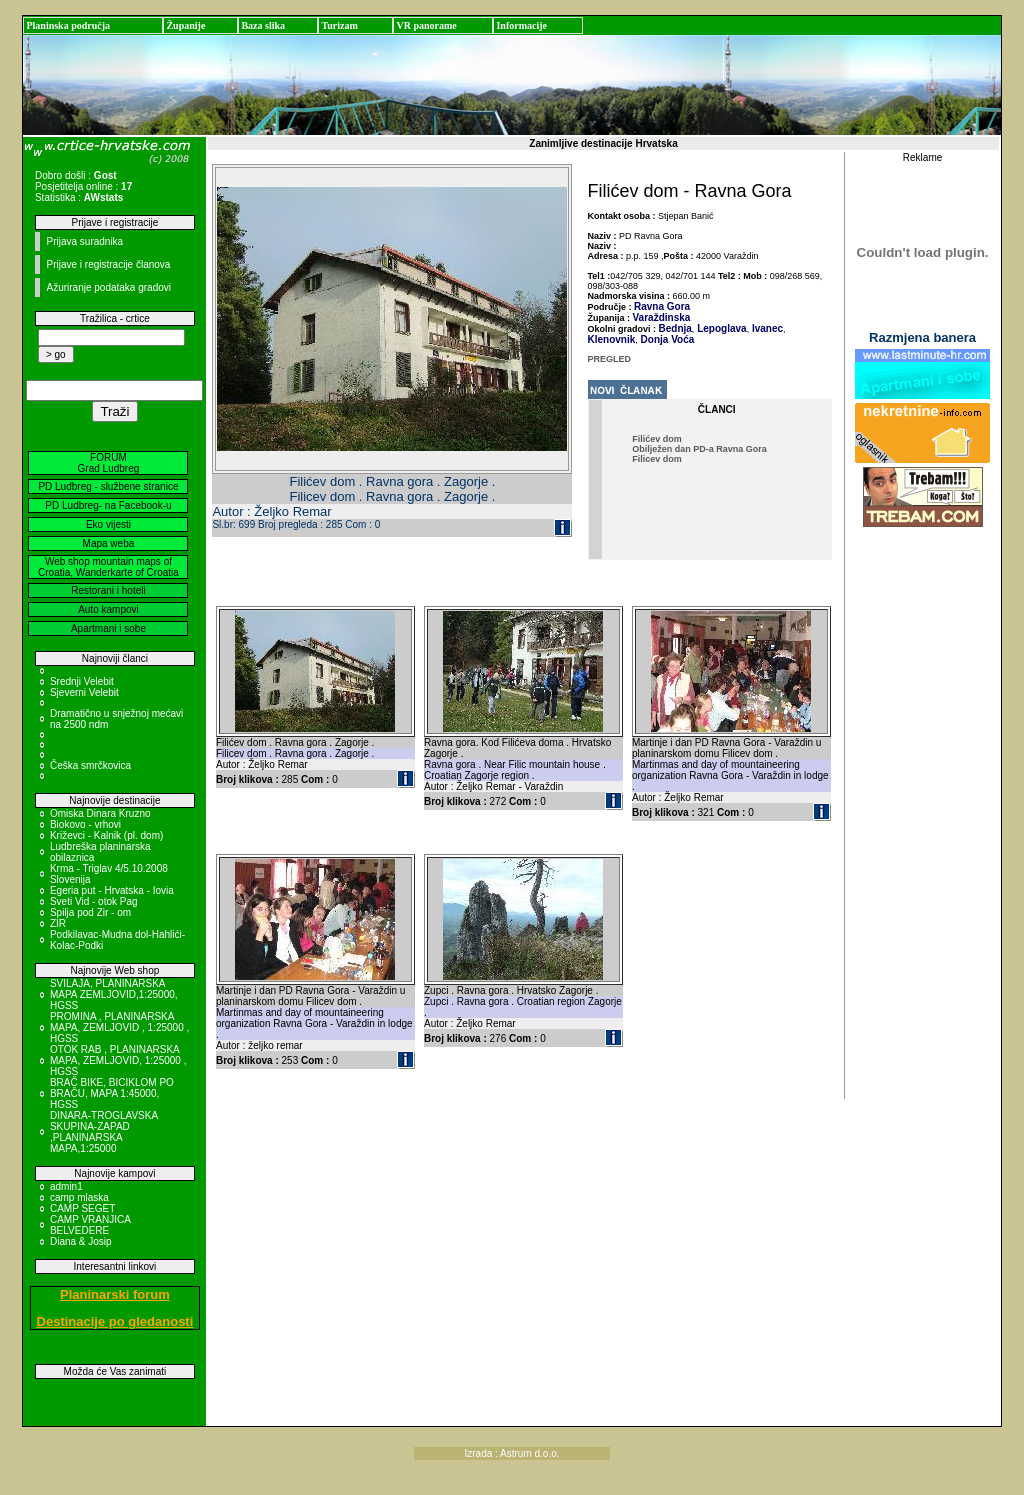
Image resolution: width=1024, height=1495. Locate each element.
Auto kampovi (108, 609)
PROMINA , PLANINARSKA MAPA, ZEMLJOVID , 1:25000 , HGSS (119, 1027)
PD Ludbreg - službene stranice (108, 486)
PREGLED (610, 359)
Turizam (339, 25)
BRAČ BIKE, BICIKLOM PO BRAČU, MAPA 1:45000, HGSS (112, 1093)
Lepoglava (720, 328)
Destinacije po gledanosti (115, 1321)
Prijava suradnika (84, 241)
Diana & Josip (81, 1241)
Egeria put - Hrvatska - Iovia (112, 890)
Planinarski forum (115, 1294)
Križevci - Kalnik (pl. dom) (106, 835)
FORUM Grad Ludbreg (109, 463)
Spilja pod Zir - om (90, 912)
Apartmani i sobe (108, 628)
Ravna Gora (662, 306)
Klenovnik (612, 339)
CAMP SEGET (82, 1208)
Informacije (521, 25)
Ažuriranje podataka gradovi (108, 287)
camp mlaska (79, 1197)
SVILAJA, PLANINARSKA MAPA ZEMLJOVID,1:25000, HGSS (114, 994)
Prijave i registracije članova (108, 264)
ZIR (58, 923)
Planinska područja (68, 25)
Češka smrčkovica (90, 765)
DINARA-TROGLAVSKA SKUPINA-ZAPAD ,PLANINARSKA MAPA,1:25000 (104, 1132)
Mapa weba (109, 543)
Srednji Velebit (82, 681)
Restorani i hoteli (108, 590)
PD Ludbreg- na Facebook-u (108, 505)
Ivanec (766, 328)
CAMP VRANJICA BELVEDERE (90, 1225)
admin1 (66, 1186)
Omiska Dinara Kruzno (100, 813)
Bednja (675, 328)
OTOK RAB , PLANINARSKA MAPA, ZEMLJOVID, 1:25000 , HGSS (118, 1060)
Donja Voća (666, 339)
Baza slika (263, 25)
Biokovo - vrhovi (85, 824)
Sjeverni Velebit (84, 692)
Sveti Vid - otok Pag (94, 901)
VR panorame (426, 25)
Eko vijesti (108, 524)
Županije (185, 25)
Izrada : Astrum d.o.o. (511, 1453)
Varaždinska (662, 317)
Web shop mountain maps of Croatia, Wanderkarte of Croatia (108, 567)
